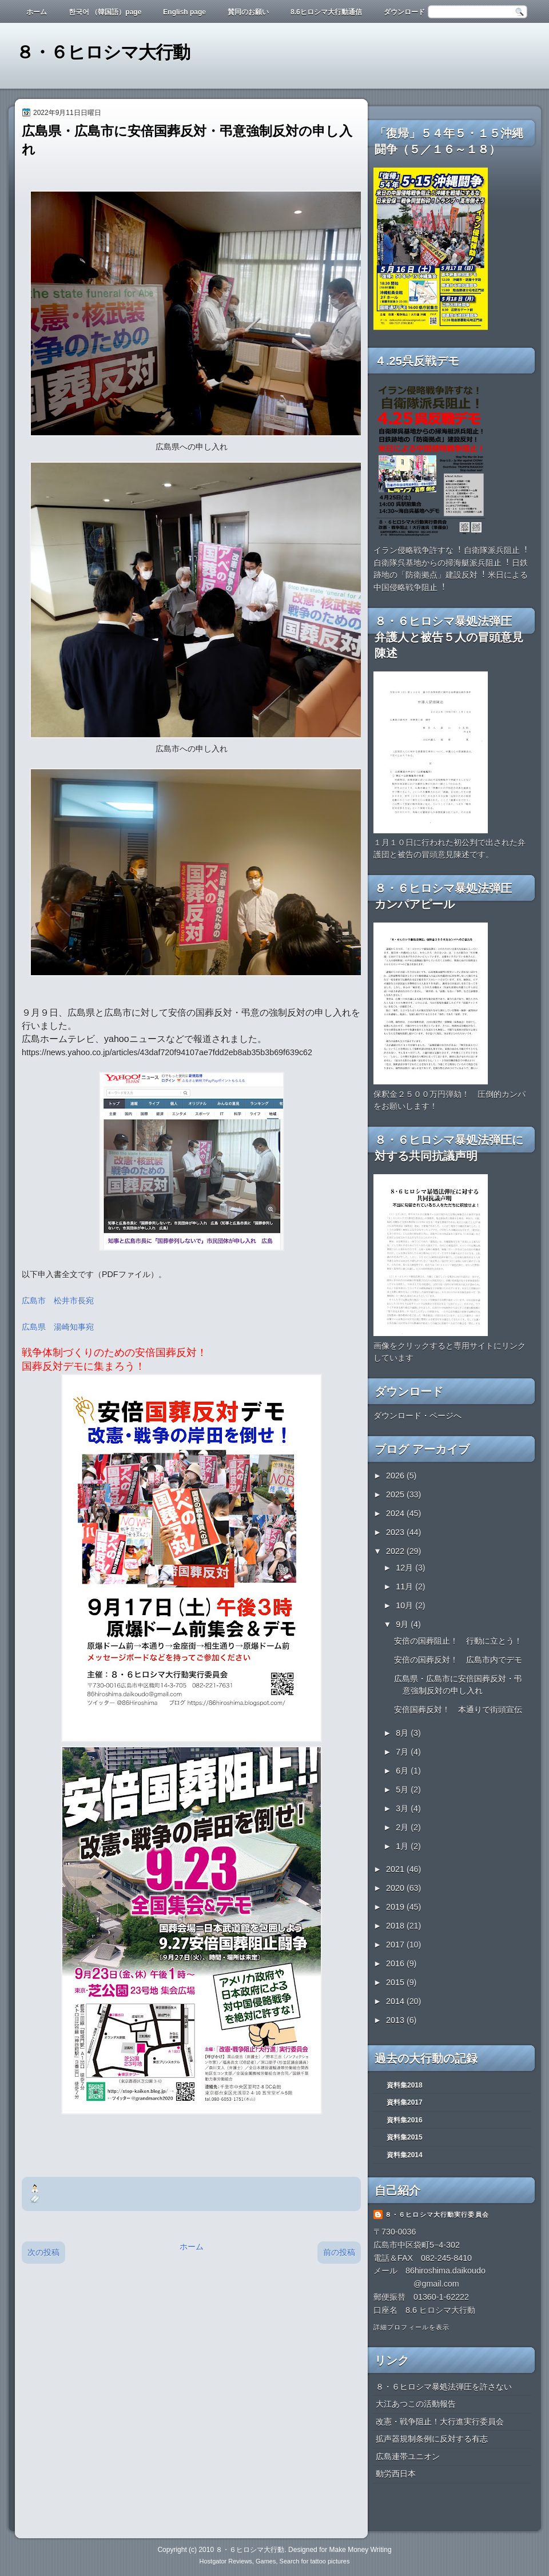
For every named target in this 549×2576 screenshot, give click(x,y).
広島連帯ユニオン (408, 2456)
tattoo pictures (329, 2561)
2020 (396, 1888)
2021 (396, 1869)
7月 (403, 1751)
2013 (396, 2020)
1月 (403, 1846)
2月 (403, 1827)
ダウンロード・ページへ (417, 1415)
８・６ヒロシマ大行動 (103, 52)
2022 (396, 1551)
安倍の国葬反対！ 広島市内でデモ (458, 1659)
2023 (396, 1532)
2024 (396, 1513)
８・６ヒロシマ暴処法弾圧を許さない (444, 2386)
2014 (396, 2001)
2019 (396, 1906)
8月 (403, 1733)
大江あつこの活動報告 (416, 2403)
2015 (396, 1982)
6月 (403, 1770)
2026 (396, 1475)
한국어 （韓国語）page (105, 12)
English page (184, 12)
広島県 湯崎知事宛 (58, 1326)
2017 (396, 1944)
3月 (403, 1808)
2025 (396, 1494)
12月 (405, 1567)
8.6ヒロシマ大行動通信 (326, 12)
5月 (403, 1789)
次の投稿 (43, 2252)
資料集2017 (405, 2102)
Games (266, 2561)
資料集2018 (405, 2085)
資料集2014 (405, 2155)
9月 (403, 1624)
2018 (396, 1925)
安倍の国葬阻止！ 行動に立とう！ (458, 1640)
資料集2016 (405, 2120)
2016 (396, 1963)
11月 (405, 1586)
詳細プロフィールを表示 (411, 2327)
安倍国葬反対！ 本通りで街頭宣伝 (458, 1709)
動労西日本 (396, 2473)
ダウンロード (404, 12)
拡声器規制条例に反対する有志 (432, 2438)
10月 (405, 1605)
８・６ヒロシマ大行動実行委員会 (437, 2214)
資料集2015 (405, 2137)
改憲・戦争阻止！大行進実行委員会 (440, 2421)
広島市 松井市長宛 (58, 1300)
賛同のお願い (248, 12)
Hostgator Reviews (226, 2561)
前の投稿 (339, 2252)
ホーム (36, 12)
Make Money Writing (360, 2550)
